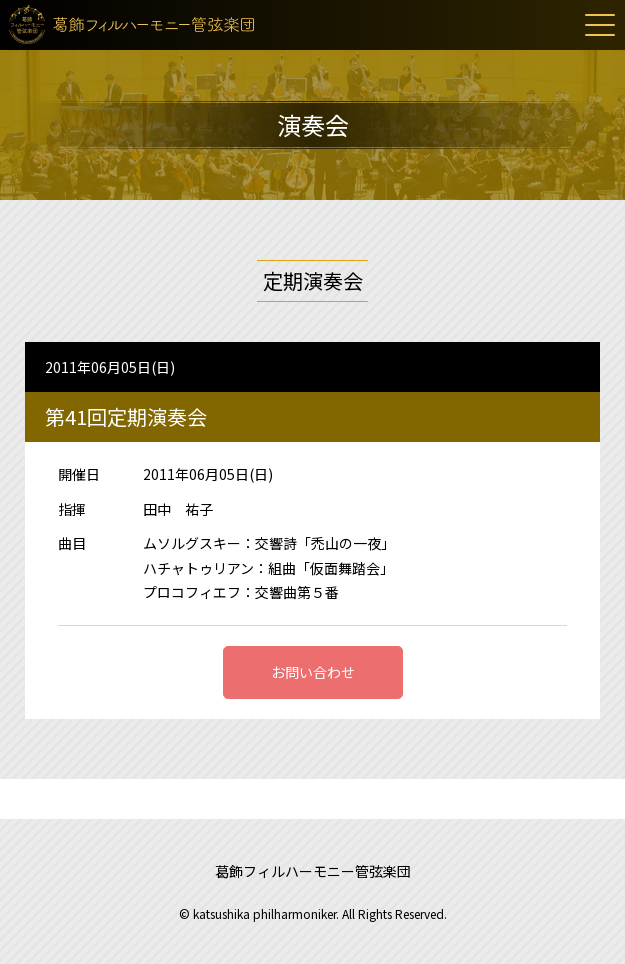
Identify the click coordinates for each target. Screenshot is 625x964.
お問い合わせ (313, 672)
